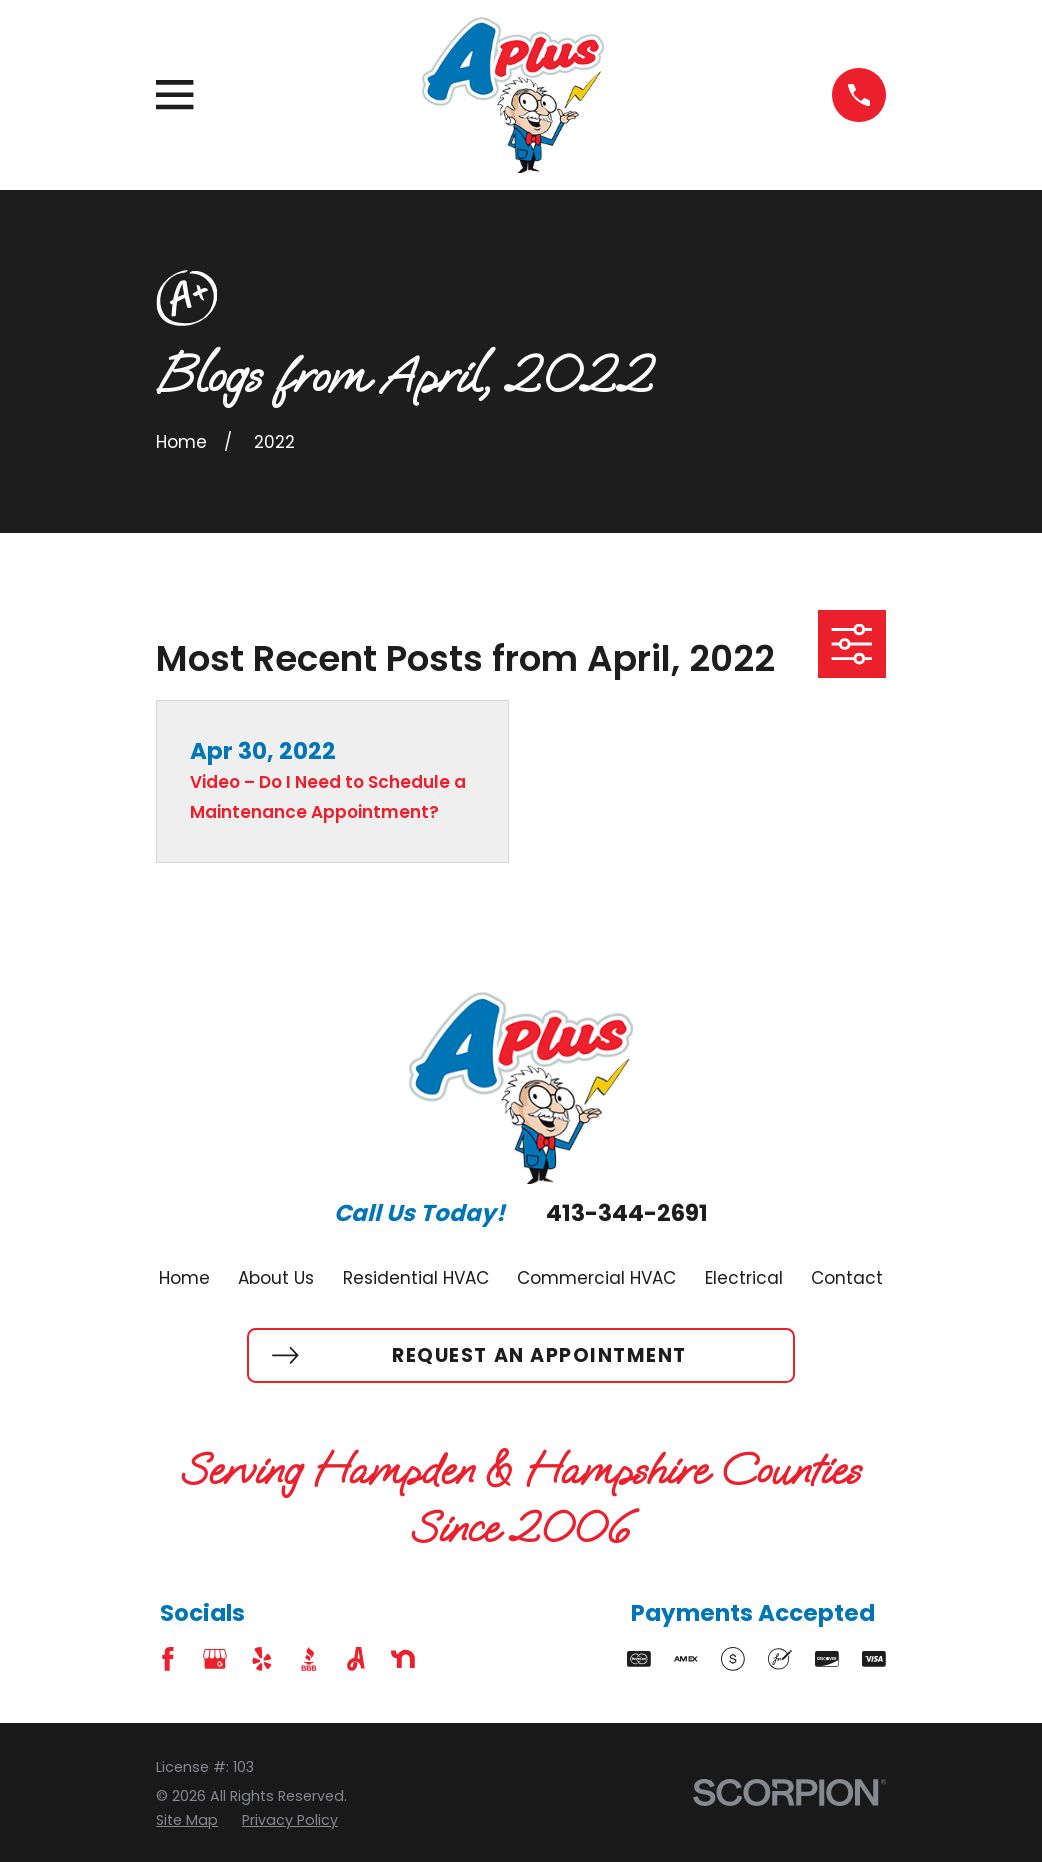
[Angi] (356, 1659)
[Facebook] (168, 1659)
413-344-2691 (627, 1214)
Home (184, 1278)
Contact (847, 1278)
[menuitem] (187, 1820)
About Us (276, 1278)
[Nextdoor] (403, 1659)
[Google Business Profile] (215, 1659)
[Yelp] (262, 1659)
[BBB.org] (309, 1659)
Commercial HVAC (596, 1278)
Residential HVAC (416, 1278)
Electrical (744, 1278)
